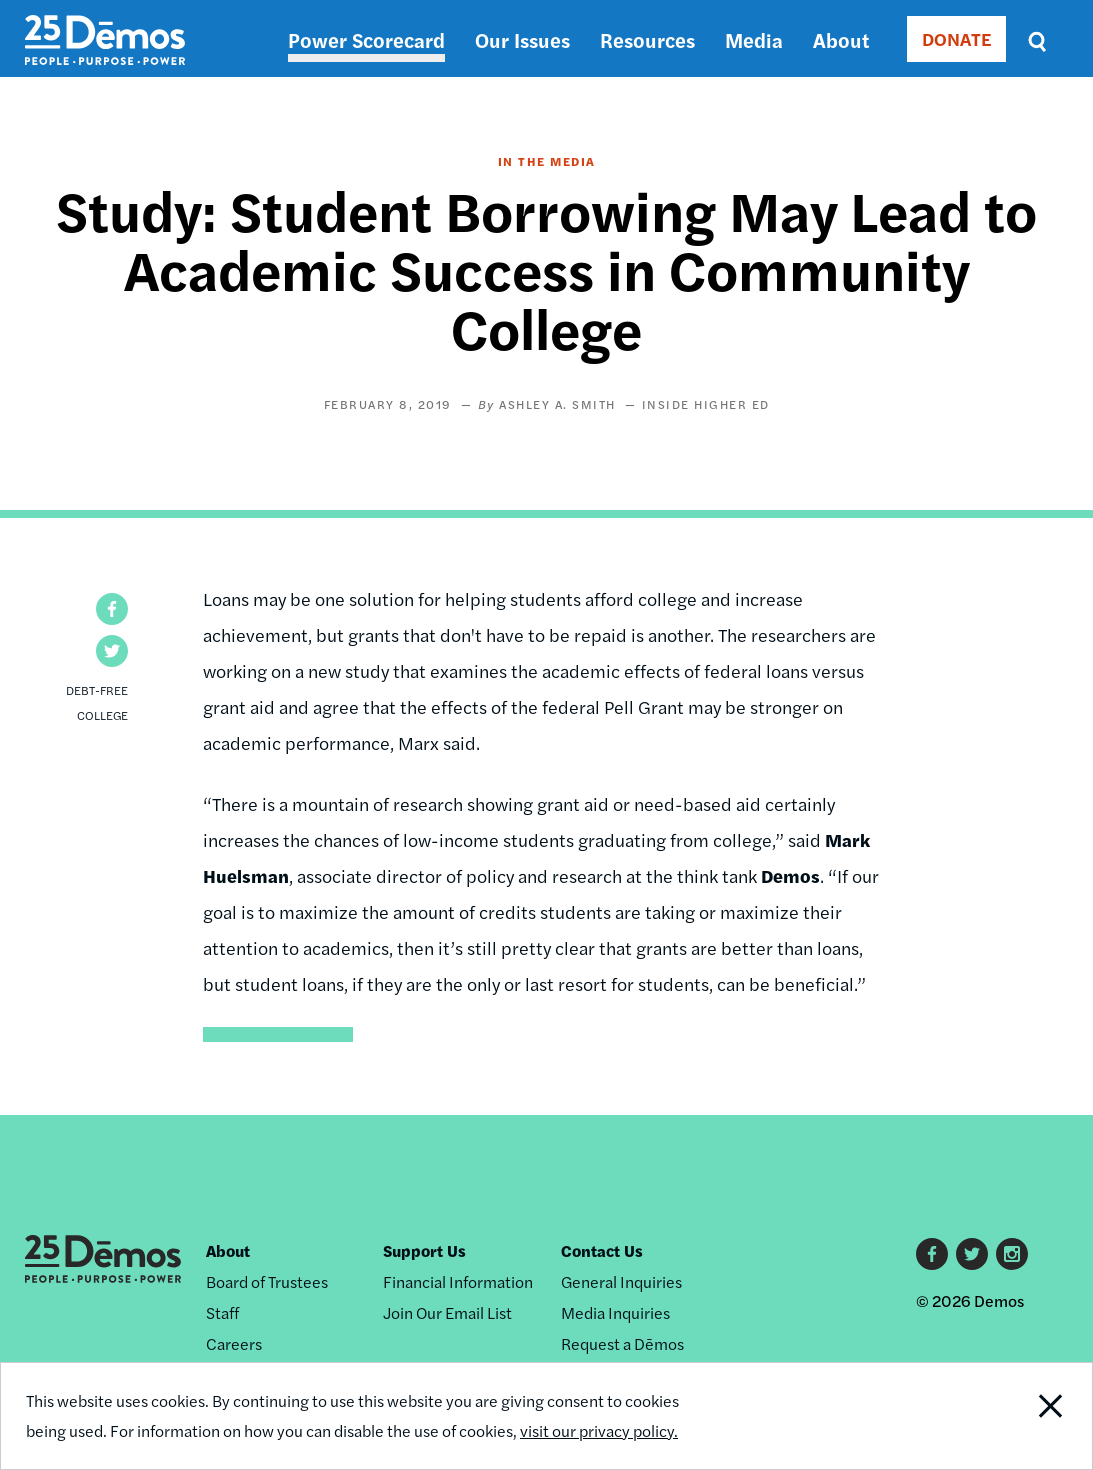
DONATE (956, 38)
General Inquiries (621, 1281)
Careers (234, 1343)
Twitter (972, 1254)
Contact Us (602, 1250)
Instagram (1012, 1254)
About (841, 39)
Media (754, 39)
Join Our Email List (447, 1312)
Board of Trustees (267, 1281)
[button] (112, 609)
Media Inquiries (615, 1312)
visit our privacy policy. (599, 1430)
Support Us (424, 1250)
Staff (222, 1312)
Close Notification (1035, 1416)
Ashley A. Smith (557, 404)
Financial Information (458, 1281)
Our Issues (522, 39)
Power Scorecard (366, 39)
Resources (647, 39)
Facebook (932, 1254)
